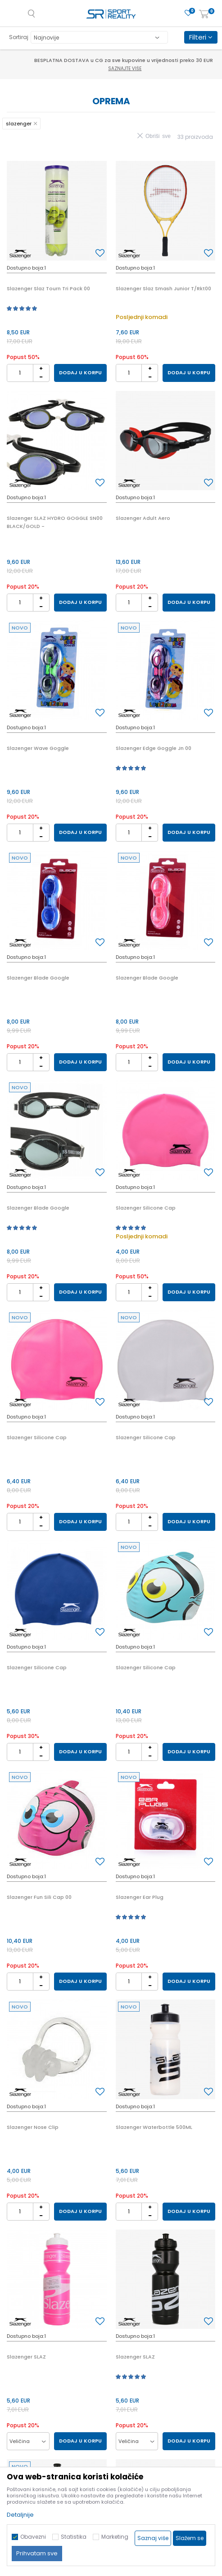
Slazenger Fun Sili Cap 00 (39, 1897)
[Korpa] (204, 14)
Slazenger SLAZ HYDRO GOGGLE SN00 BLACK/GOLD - (55, 522)
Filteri (201, 37)
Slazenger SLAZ (26, 2356)
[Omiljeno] (188, 13)
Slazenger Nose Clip (33, 2127)
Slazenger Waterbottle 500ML (154, 2127)
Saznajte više (112, 68)
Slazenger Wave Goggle (38, 748)
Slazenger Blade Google (38, 977)
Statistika (73, 2537)
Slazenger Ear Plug (139, 1897)
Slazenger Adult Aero (143, 518)
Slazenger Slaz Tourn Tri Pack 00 (48, 288)
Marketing (114, 2537)
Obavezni (33, 2537)
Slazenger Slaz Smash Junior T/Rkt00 (163, 288)
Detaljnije (20, 2514)
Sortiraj (18, 37)
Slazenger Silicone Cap (146, 1207)
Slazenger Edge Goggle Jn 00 (153, 748)
